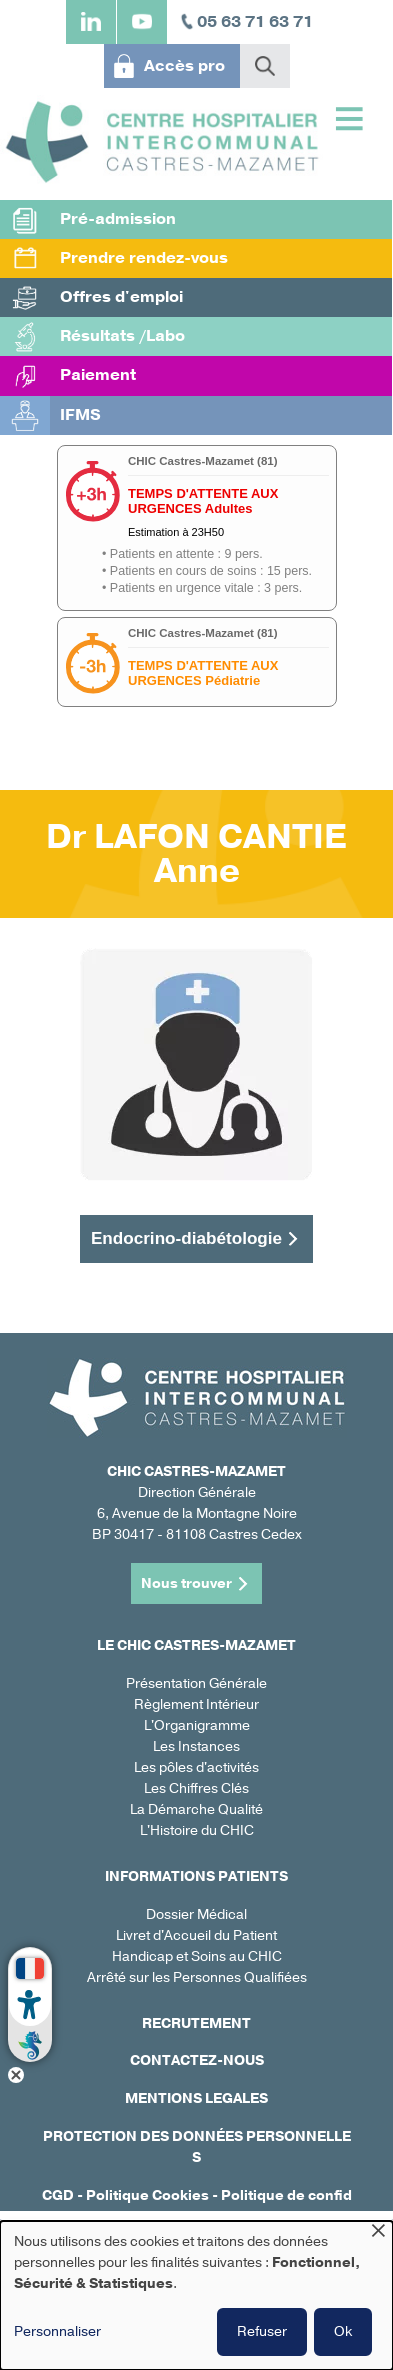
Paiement (98, 375)
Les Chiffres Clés (196, 1788)
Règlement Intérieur (196, 1704)
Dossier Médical (196, 1914)
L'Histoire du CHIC (197, 1830)
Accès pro (184, 66)
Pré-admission (118, 219)
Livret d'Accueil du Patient (196, 1935)
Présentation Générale (196, 1683)
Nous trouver (186, 1583)
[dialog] (196, 2295)
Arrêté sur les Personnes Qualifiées (197, 1977)
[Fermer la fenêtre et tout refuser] (378, 2233)
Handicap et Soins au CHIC (197, 1956)
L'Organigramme (197, 1725)
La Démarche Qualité (196, 1809)
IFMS (80, 415)
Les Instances (196, 1746)
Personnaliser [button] (57, 2331)
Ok (343, 2331)
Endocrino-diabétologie (186, 1238)
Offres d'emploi (121, 297)
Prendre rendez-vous (144, 258)
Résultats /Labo (122, 336)
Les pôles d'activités (196, 1767)
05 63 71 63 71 (255, 22)
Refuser (262, 2331)
